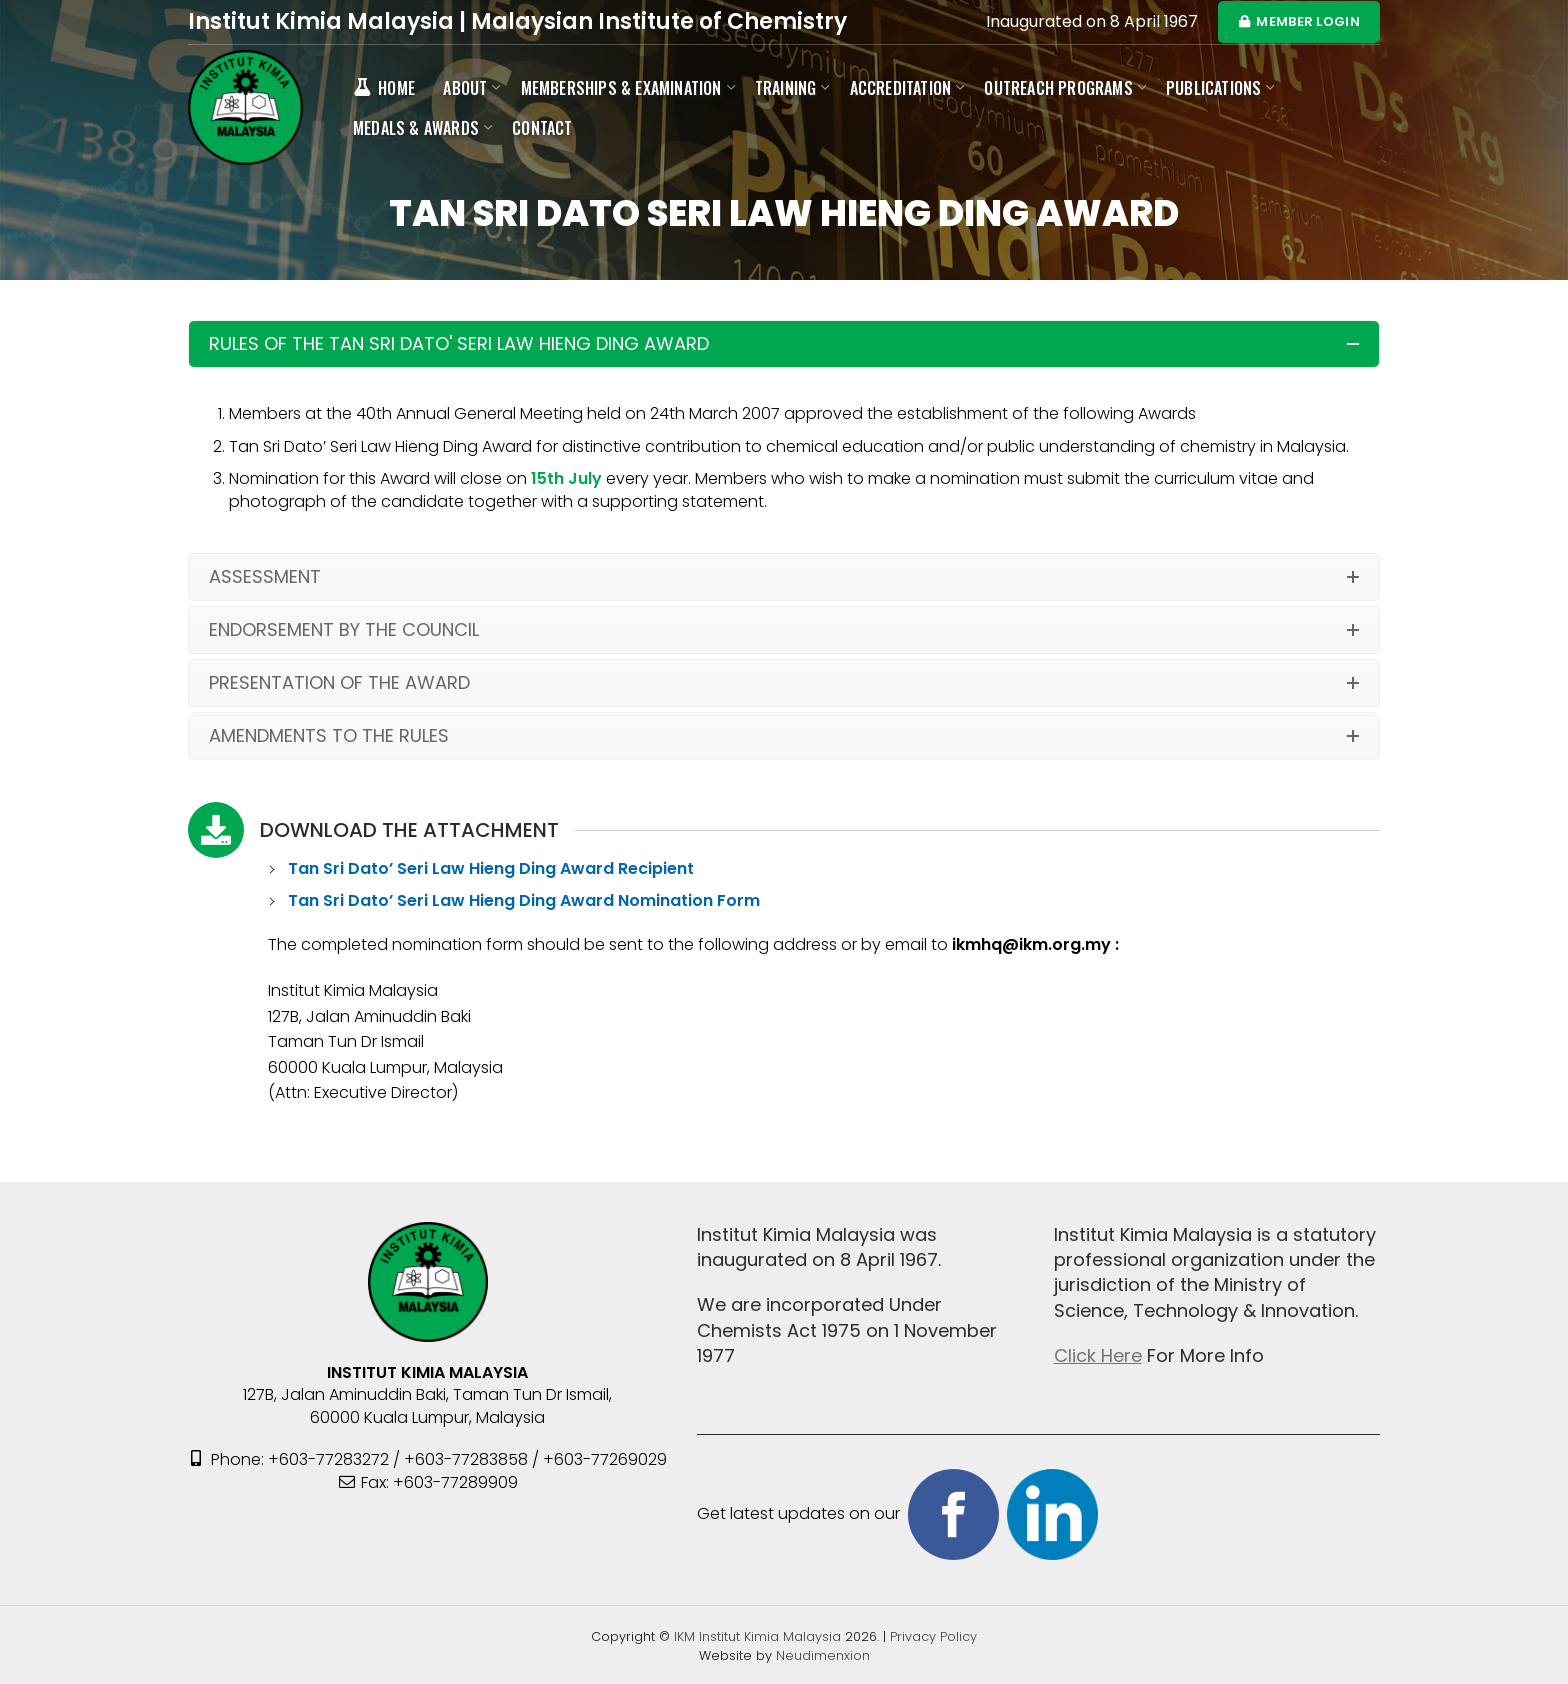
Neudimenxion (823, 1655)
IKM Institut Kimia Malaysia (759, 1636)
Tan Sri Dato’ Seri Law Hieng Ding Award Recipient (493, 868)
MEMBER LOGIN (1299, 21)
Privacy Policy (933, 1636)
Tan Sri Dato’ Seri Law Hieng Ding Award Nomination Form (524, 900)
